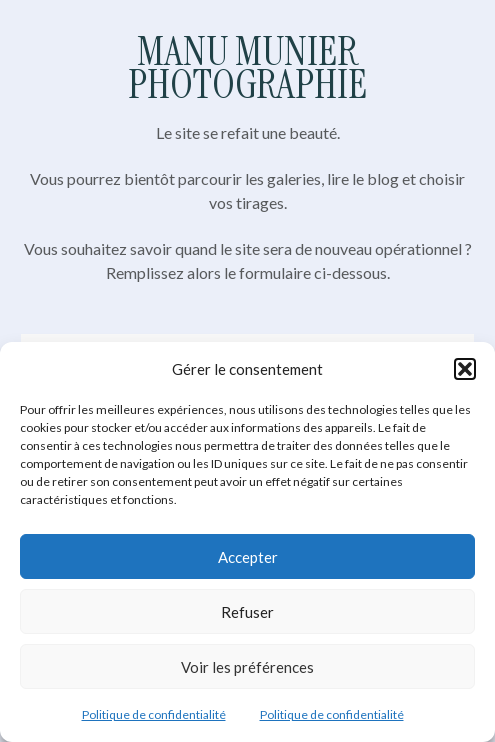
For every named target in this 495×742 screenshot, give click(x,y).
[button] (465, 369)
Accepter (248, 557)
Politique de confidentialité (154, 714)
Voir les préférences (247, 667)
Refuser (247, 612)
